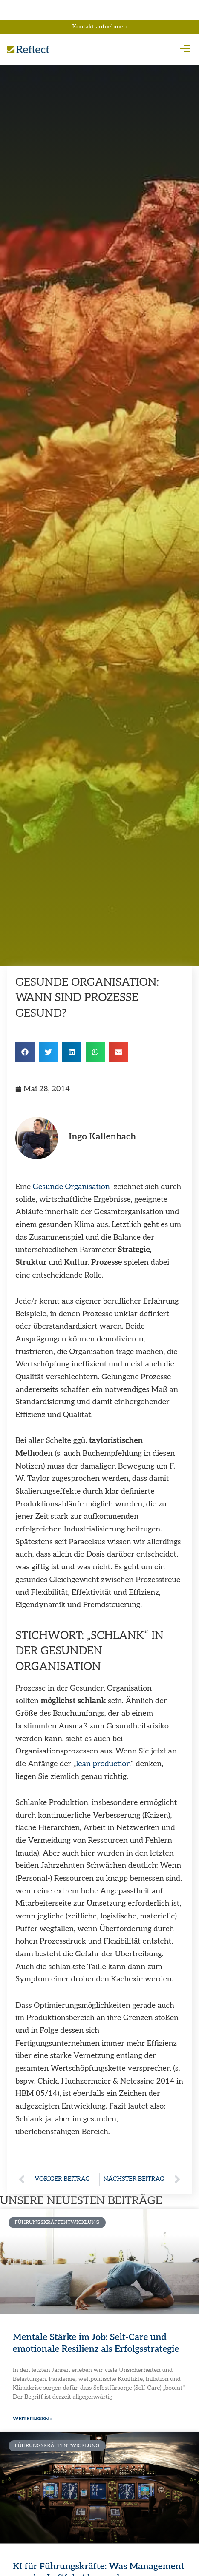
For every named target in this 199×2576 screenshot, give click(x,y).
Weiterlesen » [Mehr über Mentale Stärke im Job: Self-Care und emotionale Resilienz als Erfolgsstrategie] (33, 2419)
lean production (103, 1763)
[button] (185, 49)
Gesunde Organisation (71, 1186)
